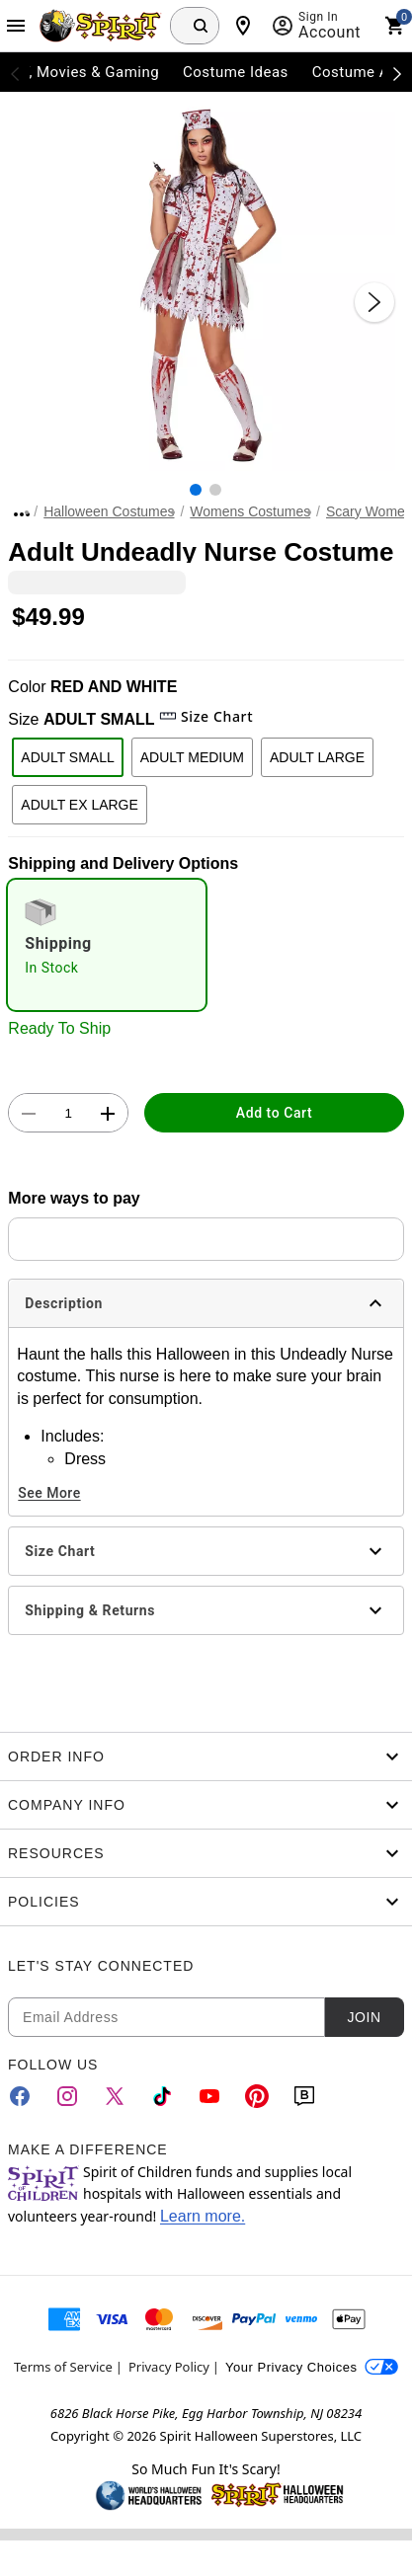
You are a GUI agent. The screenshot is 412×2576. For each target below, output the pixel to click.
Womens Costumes (250, 511)
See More (49, 1493)
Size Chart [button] (206, 716)
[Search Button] (200, 25)
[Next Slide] (374, 302)
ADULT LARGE (317, 757)
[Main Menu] (16, 25)
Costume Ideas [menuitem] (235, 72)
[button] (206, 282)
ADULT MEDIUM (192, 757)
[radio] (107, 945)
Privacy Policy (168, 2367)
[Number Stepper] (68, 1113)
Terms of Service (63, 2367)
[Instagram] (67, 2096)
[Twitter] (114, 2096)
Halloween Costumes (108, 511)
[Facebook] (20, 2096)
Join (363, 2017)
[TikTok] (162, 2096)
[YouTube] (209, 2096)
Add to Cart (274, 1113)
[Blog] (304, 2096)
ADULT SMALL (67, 757)
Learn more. (202, 2216)
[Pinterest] (257, 2096)
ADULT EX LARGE (79, 805)
